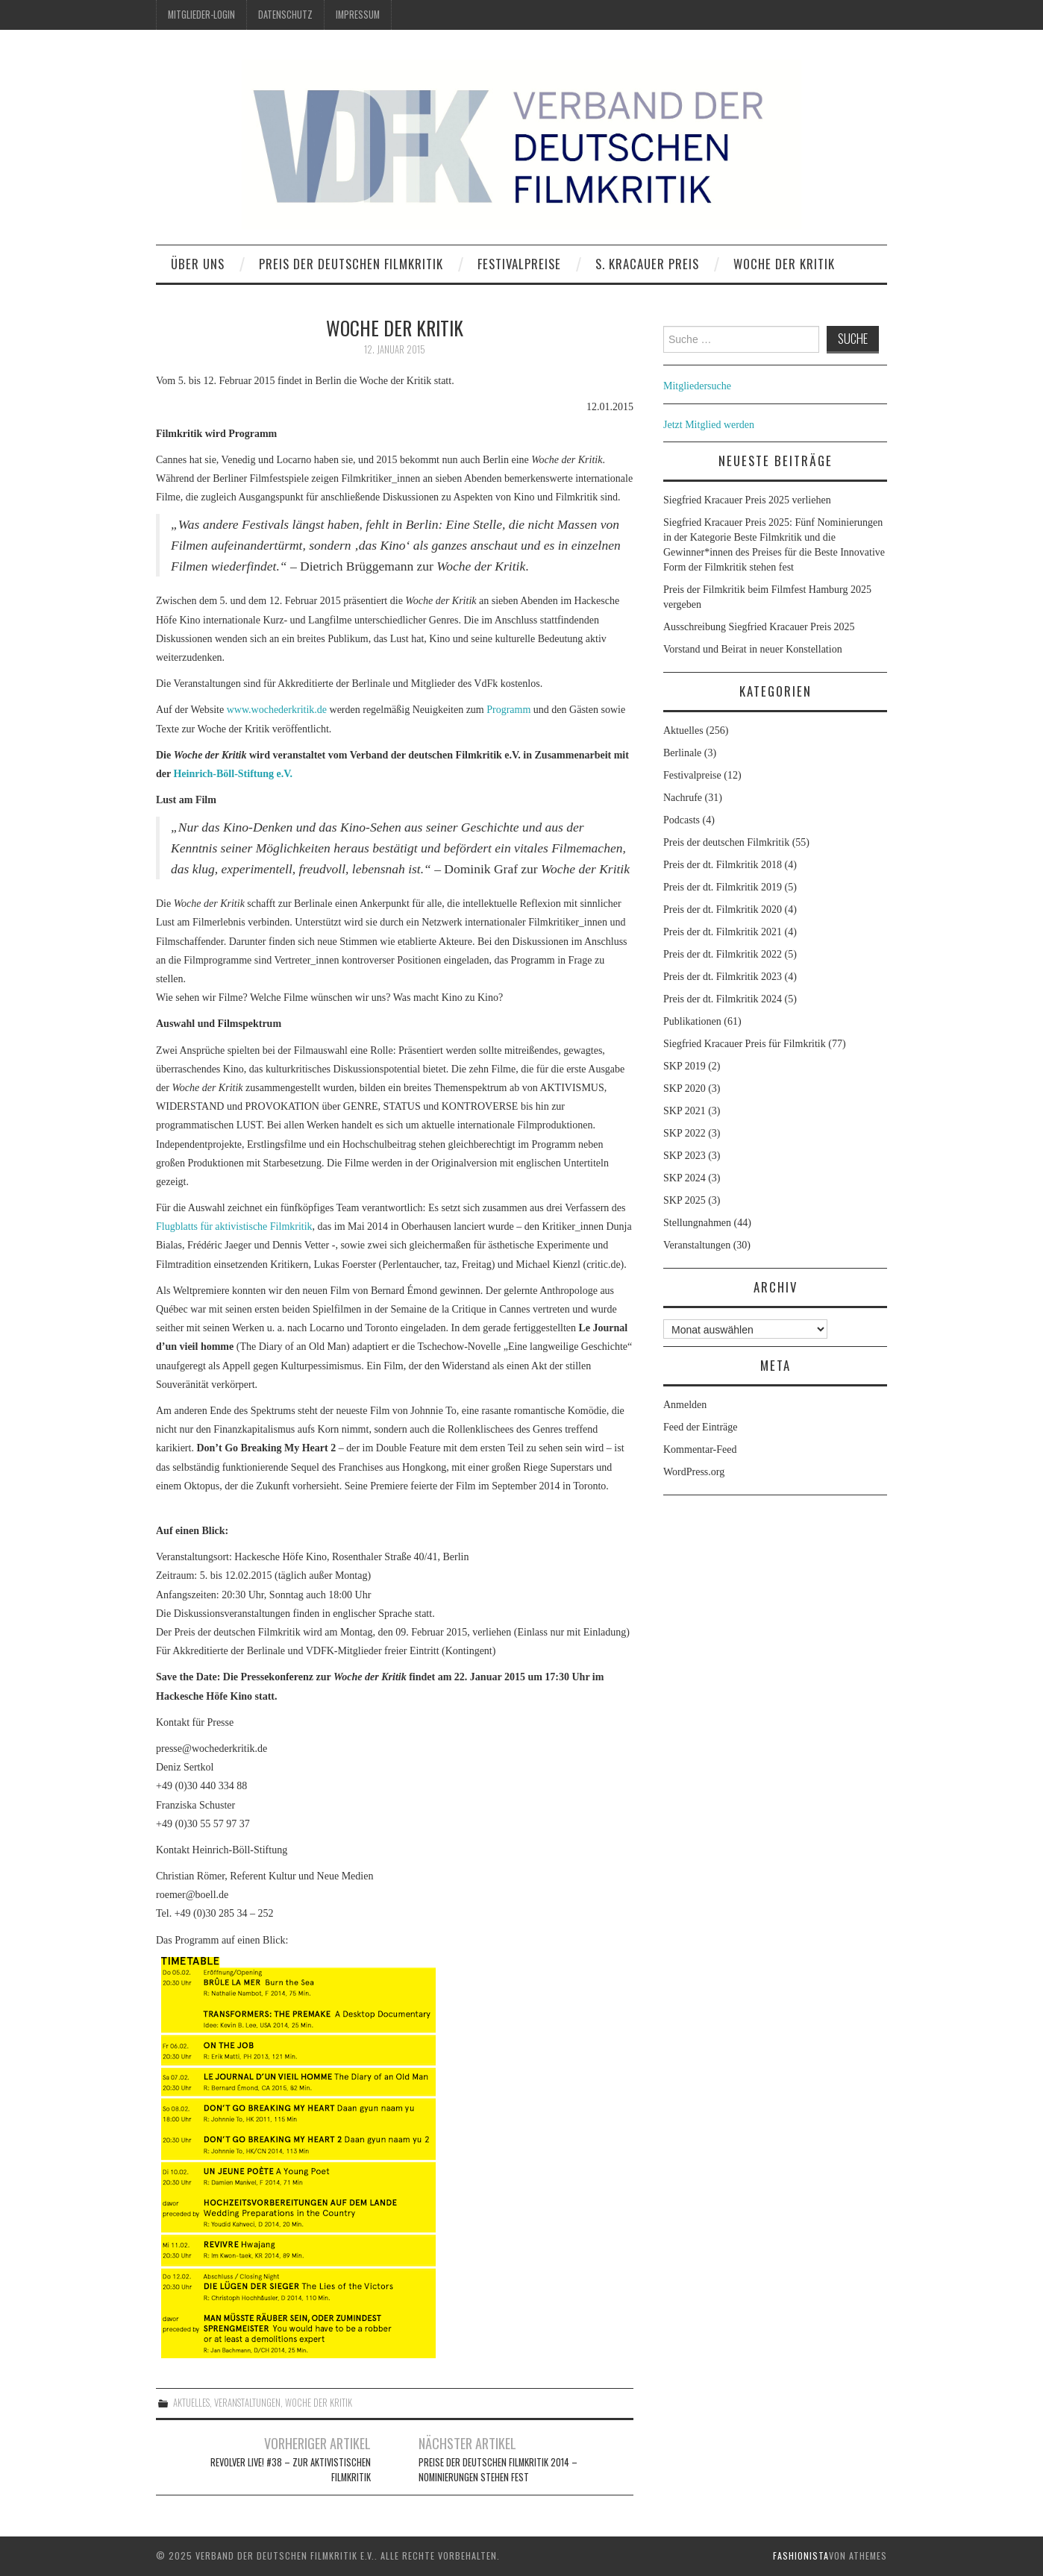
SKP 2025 (684, 1200)
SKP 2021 (684, 1110)
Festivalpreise (519, 263)
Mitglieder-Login (201, 14)
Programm (508, 709)
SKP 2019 (684, 1066)
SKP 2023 (684, 1155)
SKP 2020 (684, 1088)
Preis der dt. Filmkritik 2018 (722, 864)
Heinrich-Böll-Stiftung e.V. (232, 773)
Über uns (198, 263)
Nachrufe (682, 797)
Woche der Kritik (784, 263)
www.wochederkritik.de (277, 709)
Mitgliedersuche (697, 386)
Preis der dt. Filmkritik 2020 (722, 909)
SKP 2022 (684, 1133)
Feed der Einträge (700, 1427)
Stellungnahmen (697, 1222)
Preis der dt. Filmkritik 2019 (722, 887)
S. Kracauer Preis (647, 263)
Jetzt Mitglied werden (708, 424)
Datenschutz (285, 14)
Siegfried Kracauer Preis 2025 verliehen (747, 500)
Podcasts (681, 820)
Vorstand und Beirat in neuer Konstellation (752, 649)
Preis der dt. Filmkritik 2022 (722, 954)
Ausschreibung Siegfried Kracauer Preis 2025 (760, 626)
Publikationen (692, 1021)
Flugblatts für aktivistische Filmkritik (234, 1226)
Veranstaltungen (247, 2403)
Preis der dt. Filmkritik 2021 (722, 931)
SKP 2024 (684, 1178)
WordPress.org (693, 1471)
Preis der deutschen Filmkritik (351, 263)
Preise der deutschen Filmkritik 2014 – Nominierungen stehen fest (498, 2469)
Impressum (358, 14)
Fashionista (801, 2555)
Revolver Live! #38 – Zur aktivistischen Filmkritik (290, 2469)
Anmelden (685, 1404)
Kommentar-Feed (699, 1449)
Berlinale (682, 752)
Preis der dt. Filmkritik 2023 (722, 976)
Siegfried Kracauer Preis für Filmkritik (744, 1043)
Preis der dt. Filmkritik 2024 (722, 999)
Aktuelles (191, 2403)
